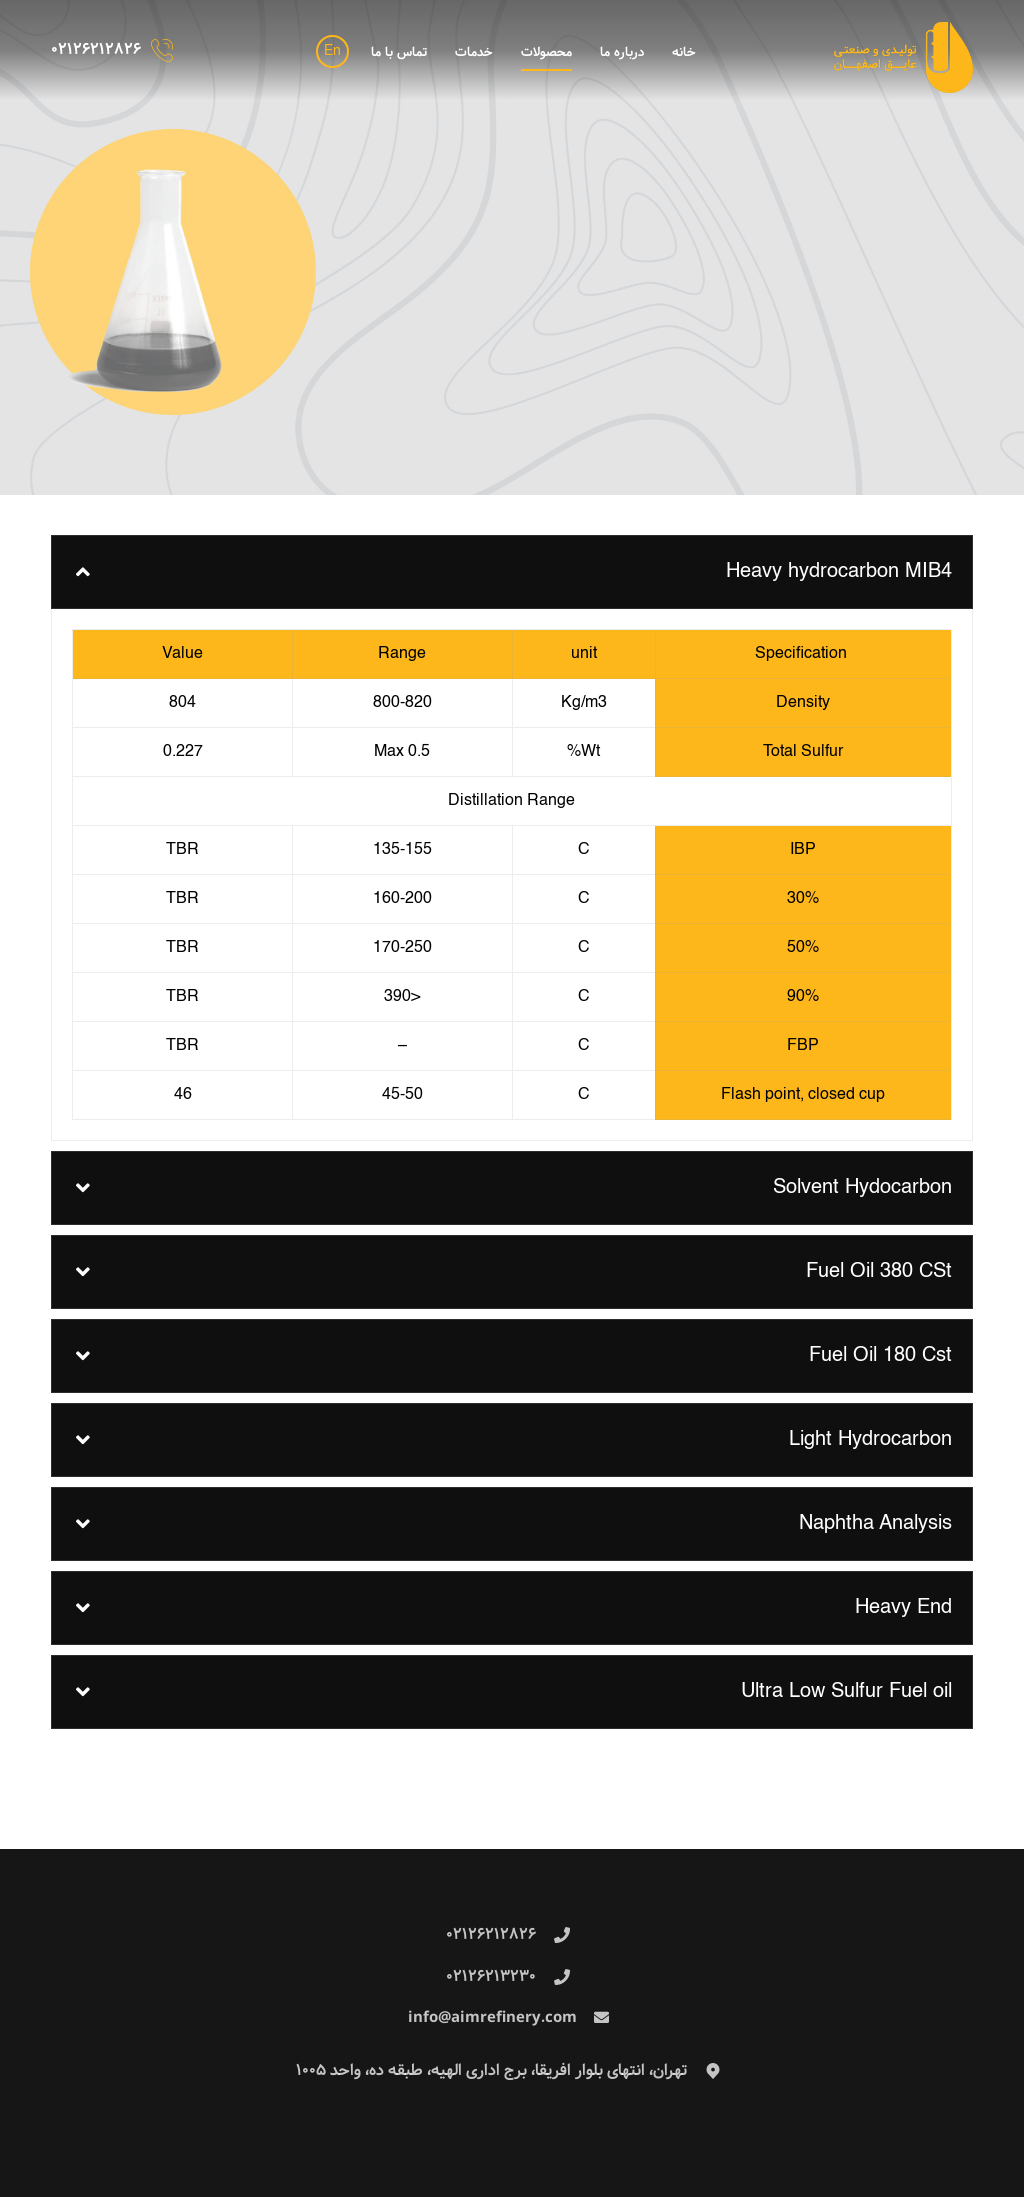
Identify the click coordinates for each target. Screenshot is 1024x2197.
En (332, 51)
